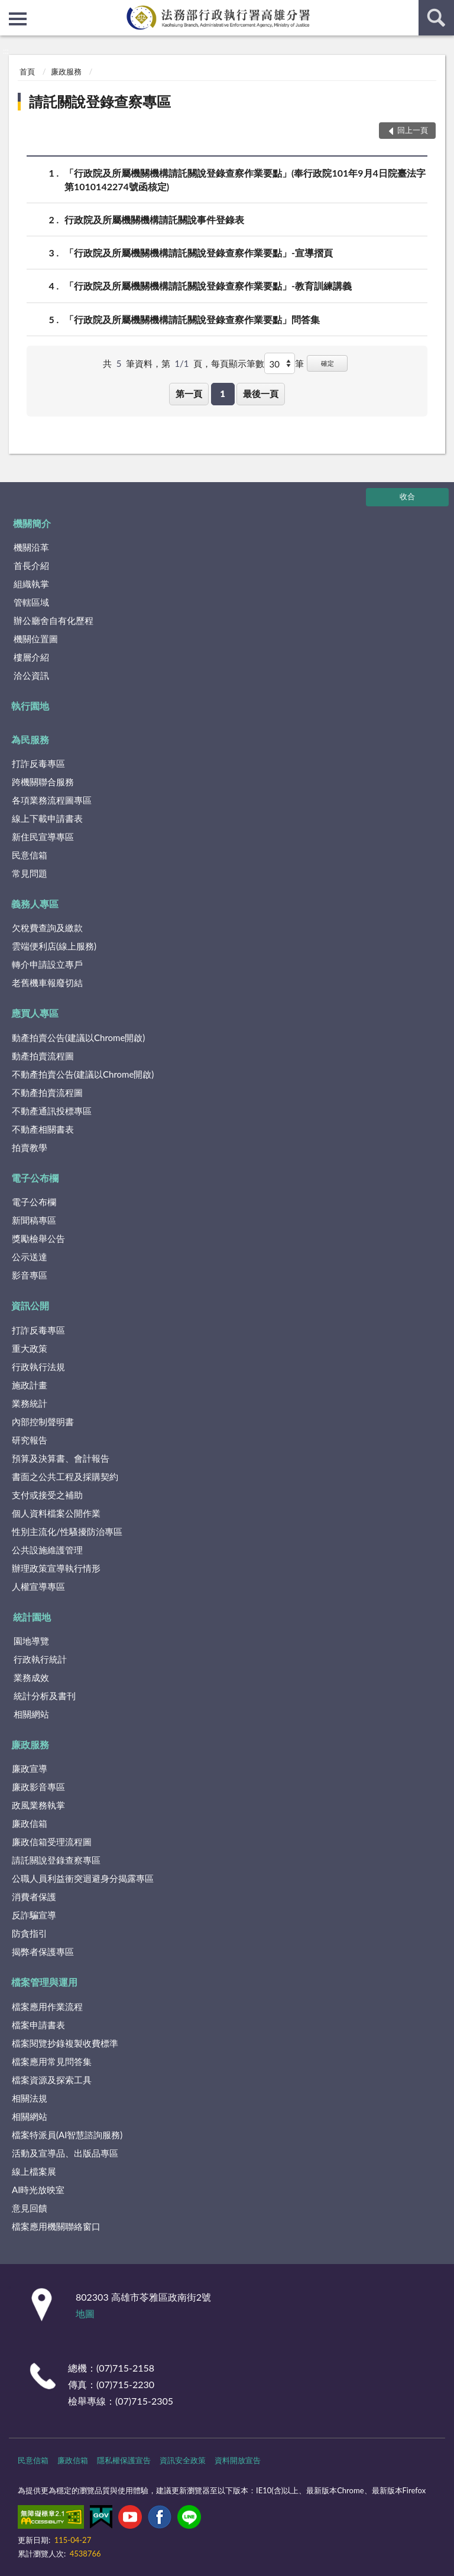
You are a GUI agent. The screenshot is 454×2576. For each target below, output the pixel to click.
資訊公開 (30, 1305)
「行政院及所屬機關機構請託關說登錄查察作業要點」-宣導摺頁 (198, 252)
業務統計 (29, 1403)
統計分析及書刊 (45, 1695)
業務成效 (31, 1677)
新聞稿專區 (34, 1220)
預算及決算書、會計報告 (60, 1458)
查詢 (436, 17)
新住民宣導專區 (43, 836)
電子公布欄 (35, 1177)
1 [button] (222, 393)
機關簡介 (32, 523)
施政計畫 (29, 1385)
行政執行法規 (38, 1366)
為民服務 (30, 739)
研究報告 (29, 1440)
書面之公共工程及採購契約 (65, 1476)
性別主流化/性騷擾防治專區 (67, 1531)
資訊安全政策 (183, 2460)
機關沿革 (31, 547)
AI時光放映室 (38, 2189)
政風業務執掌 (38, 1805)
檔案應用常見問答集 (52, 2061)
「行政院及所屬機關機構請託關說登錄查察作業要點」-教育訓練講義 (208, 285)
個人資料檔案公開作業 (56, 1513)
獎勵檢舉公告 (38, 1238)
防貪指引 (29, 1933)
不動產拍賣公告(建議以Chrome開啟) (83, 1074)
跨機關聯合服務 (43, 781)
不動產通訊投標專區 (52, 1110)
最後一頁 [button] (260, 393)
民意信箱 (29, 855)
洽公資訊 (31, 675)
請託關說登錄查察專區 (100, 101)
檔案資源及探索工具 (52, 2079)
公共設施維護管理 (47, 1549)
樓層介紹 (31, 657)
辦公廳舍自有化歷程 (53, 620)
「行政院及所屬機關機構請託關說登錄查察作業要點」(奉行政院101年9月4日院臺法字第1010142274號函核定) (245, 179)
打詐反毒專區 (38, 763)
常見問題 (29, 873)
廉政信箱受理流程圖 (52, 1841)
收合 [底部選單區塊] (407, 496)
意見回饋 (29, 2208)
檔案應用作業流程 (47, 2006)
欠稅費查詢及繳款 (47, 927)
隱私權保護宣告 (124, 2460)
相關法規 (29, 2098)
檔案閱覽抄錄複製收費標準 (65, 2043)
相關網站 (31, 1714)
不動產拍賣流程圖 (47, 1092)
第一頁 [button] (189, 393)
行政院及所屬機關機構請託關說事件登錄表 (154, 219)
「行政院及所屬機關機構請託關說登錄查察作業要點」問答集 (192, 319)
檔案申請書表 (38, 2024)
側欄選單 (18, 18)
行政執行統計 (40, 1659)
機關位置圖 (36, 638)
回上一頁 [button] (412, 130)
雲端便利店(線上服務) (54, 946)
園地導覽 (31, 1640)
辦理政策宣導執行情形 (56, 1568)
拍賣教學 (29, 1147)
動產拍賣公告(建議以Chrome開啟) (78, 1037)
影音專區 (29, 1275)
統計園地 (32, 1616)
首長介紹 (31, 565)
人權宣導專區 (38, 1586)
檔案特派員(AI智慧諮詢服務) (67, 2134)
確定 (327, 363)
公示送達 (29, 1256)
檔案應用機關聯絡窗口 (56, 2226)
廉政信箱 (29, 1823)
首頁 (27, 71)
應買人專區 (35, 1013)
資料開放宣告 (238, 2460)
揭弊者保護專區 (43, 1951)
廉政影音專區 (38, 1786)
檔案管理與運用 (44, 1982)
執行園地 (30, 705)
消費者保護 (34, 1896)
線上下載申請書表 (47, 818)
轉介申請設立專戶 (47, 964)
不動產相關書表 (43, 1129)
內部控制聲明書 (43, 1421)
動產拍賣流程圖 (43, 1055)
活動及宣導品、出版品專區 (65, 2153)
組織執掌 (31, 583)
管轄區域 (31, 602)
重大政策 (29, 1348)
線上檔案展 (34, 2171)
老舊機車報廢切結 (47, 982)
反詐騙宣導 (34, 1915)
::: (9, 9)
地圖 (85, 2313)
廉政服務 (66, 71)
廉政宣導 (29, 1768)
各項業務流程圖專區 (52, 800)
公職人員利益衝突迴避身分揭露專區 (83, 1878)
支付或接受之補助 (47, 1494)
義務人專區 (35, 903)
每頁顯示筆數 (237, 363)
